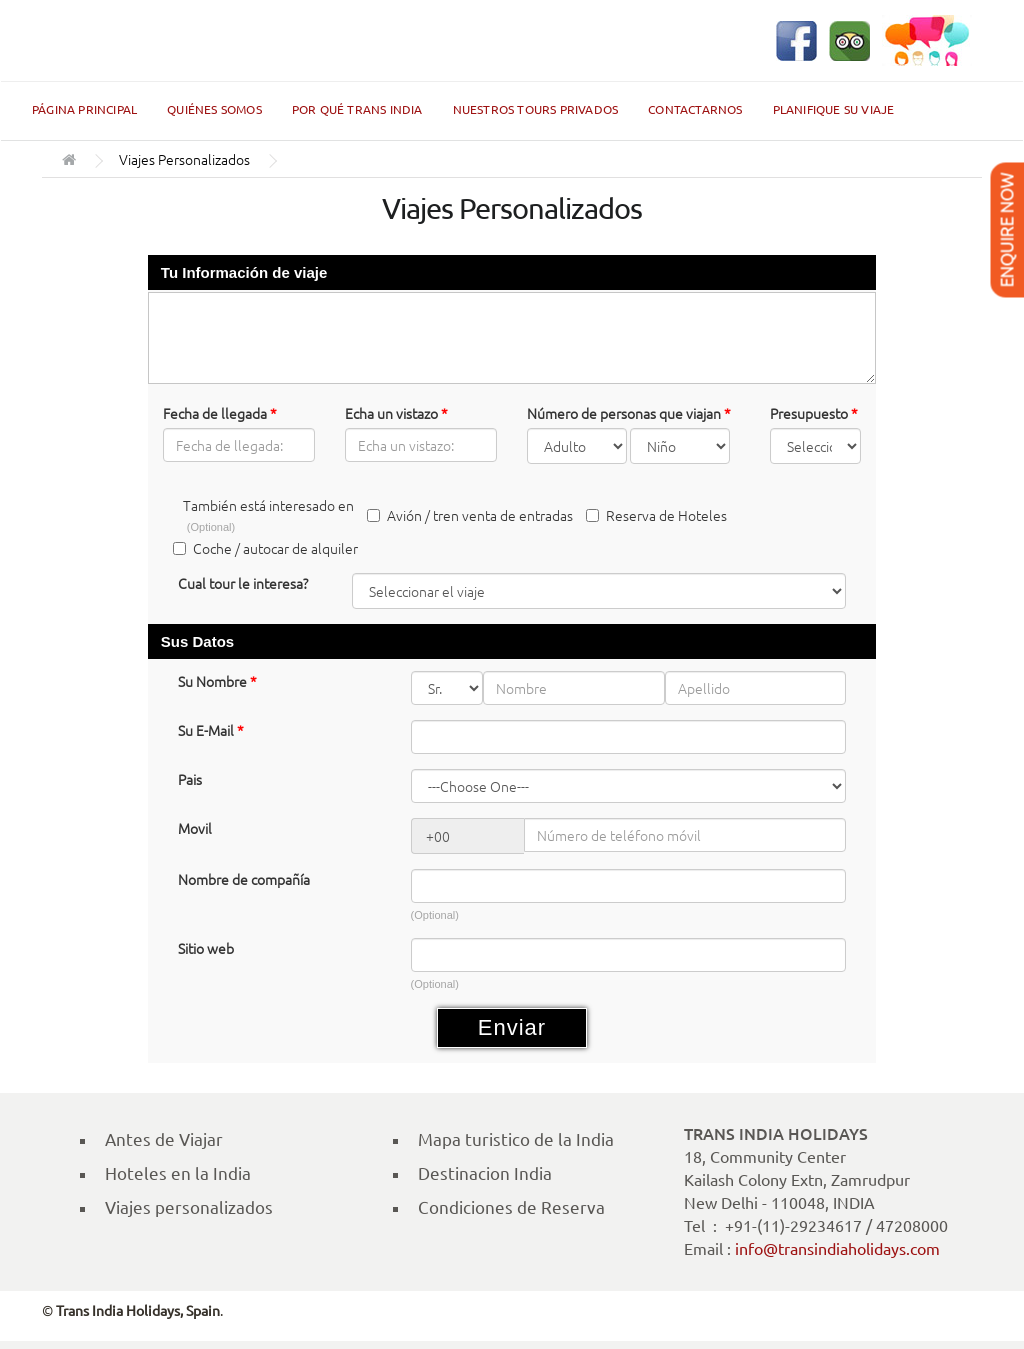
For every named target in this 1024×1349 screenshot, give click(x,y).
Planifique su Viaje (834, 109)
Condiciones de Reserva (511, 1207)
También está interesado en (268, 514)
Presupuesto (814, 413)
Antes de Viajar (164, 1139)
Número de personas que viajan (629, 413)
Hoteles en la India (178, 1173)
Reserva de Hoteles (656, 515)
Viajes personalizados (189, 1207)
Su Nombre (217, 681)
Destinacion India (485, 1173)
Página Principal (84, 109)
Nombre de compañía (244, 879)
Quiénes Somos (214, 109)
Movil (195, 828)
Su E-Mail (211, 730)
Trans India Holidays (107, 41)
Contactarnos (695, 109)
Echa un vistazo (396, 413)
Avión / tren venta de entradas (470, 515)
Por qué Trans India (357, 109)
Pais (190, 779)
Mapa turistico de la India (516, 1139)
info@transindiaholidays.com (837, 1249)
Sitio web (206, 948)
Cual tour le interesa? (243, 583)
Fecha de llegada (220, 413)
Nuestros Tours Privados (536, 109)
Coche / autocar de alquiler (265, 548)
